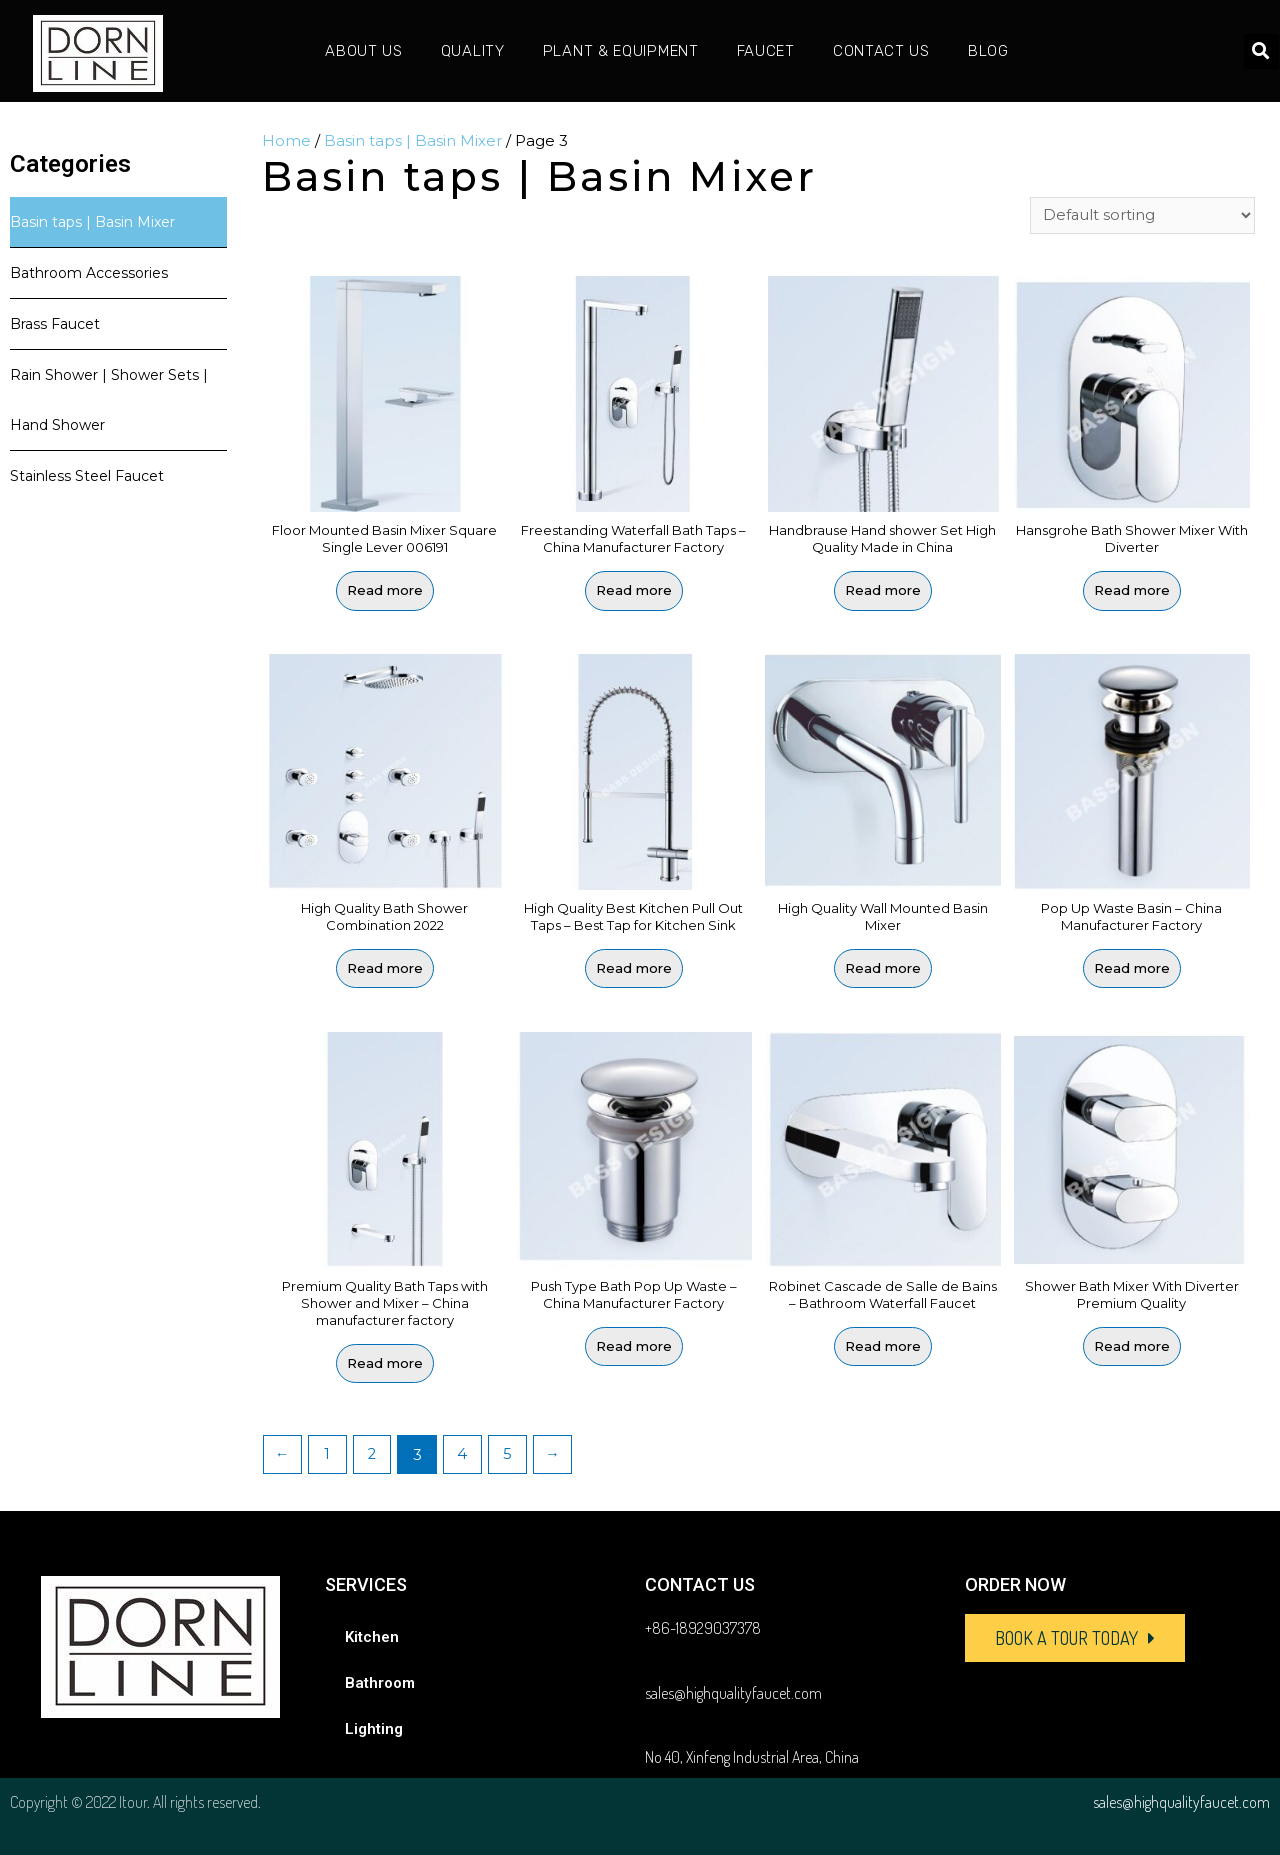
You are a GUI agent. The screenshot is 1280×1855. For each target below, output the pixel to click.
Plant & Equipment (621, 51)
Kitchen (372, 1637)
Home (286, 140)
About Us (364, 51)
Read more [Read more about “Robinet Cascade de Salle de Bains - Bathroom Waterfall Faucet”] (883, 1346)
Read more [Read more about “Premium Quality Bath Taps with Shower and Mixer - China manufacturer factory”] (385, 1363)
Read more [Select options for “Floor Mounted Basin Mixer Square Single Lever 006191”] (385, 591)
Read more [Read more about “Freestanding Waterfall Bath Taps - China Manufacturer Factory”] (634, 591)
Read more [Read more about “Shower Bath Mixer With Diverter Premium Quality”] (1132, 1346)
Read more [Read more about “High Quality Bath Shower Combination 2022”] (385, 969)
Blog (988, 51)
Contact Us (881, 51)
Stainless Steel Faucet (87, 476)
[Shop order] (1142, 216)
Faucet (766, 51)
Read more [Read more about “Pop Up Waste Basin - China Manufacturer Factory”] (1132, 969)
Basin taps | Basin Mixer (92, 222)
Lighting (374, 1729)
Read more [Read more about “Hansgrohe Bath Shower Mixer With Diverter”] (1132, 591)
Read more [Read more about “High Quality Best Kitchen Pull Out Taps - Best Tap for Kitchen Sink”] (634, 969)
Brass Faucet (55, 324)
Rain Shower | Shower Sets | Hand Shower (109, 400)
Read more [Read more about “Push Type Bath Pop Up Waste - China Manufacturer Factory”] (634, 1346)
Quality (473, 51)
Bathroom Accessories (89, 273)
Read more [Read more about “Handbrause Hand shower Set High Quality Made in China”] (883, 591)
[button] (1075, 1638)
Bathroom (380, 1683)
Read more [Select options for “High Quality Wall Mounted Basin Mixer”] (883, 969)
